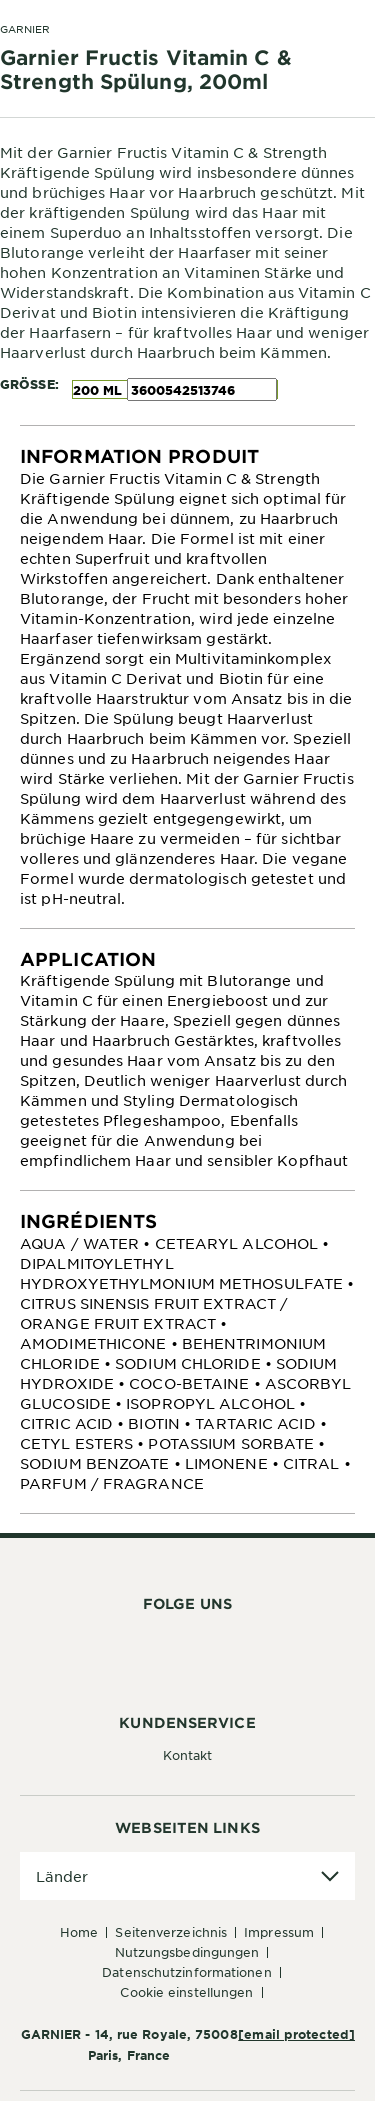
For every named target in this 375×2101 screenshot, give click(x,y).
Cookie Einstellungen (186, 1992)
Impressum (279, 1932)
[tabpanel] (187, 677)
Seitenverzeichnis (171, 1932)
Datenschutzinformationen (186, 1972)
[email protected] (296, 2034)
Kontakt (188, 1755)
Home (79, 1932)
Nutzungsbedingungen (187, 1952)
